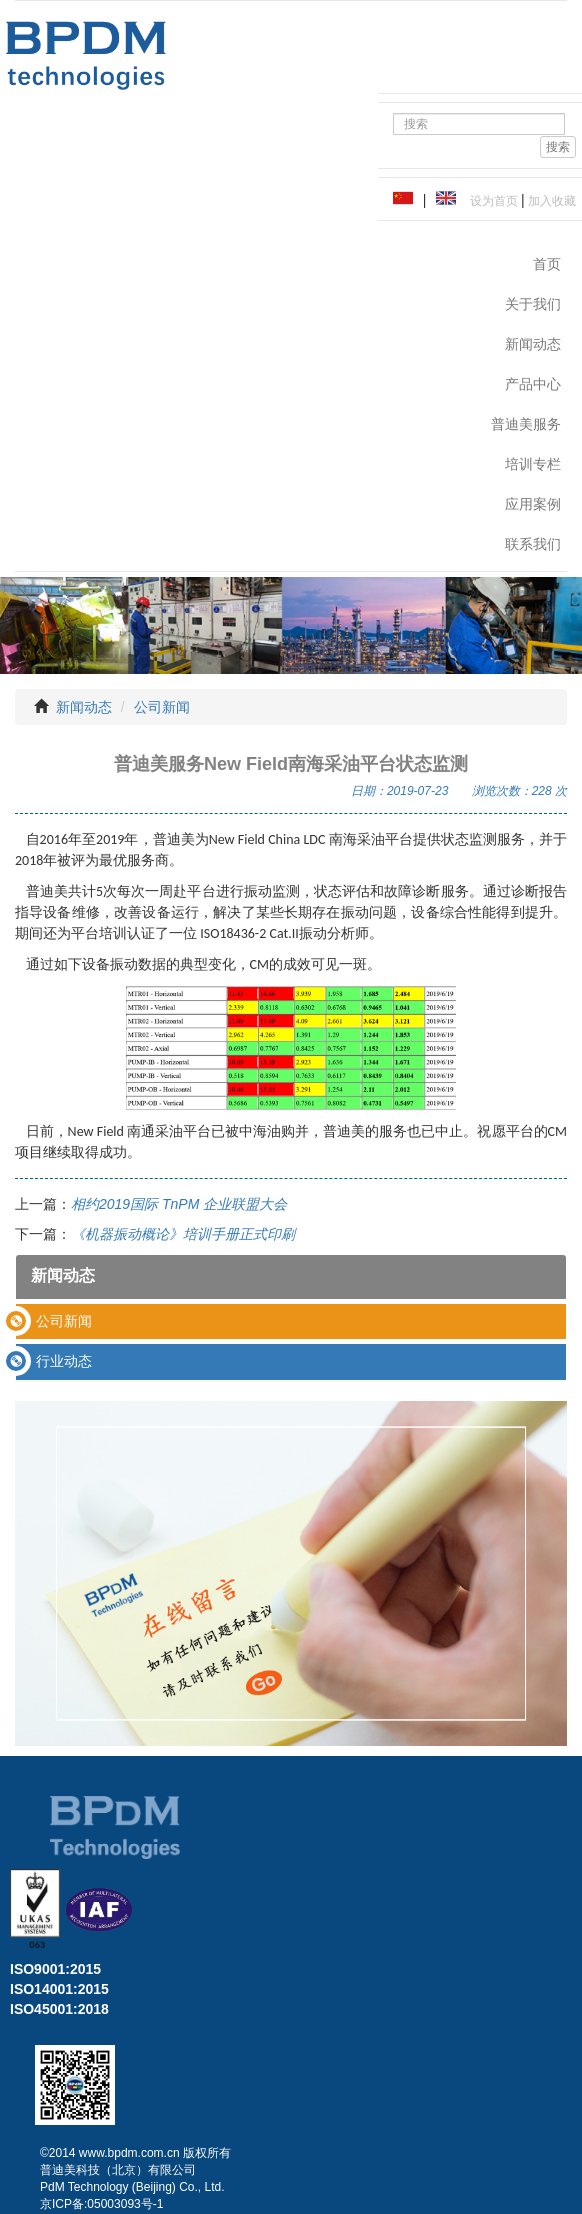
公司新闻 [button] (64, 1321)
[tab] (291, 1321)
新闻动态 (533, 344)
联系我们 (533, 544)
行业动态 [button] (64, 1361)
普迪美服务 (526, 424)
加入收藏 (550, 201)
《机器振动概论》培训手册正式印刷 (183, 1234)
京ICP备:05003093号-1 (101, 2204)
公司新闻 (162, 707)
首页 (547, 264)
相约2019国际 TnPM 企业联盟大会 (179, 1204)
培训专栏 (533, 464)
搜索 (558, 147)
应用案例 (533, 504)
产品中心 (533, 384)
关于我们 (533, 304)
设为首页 (490, 201)
